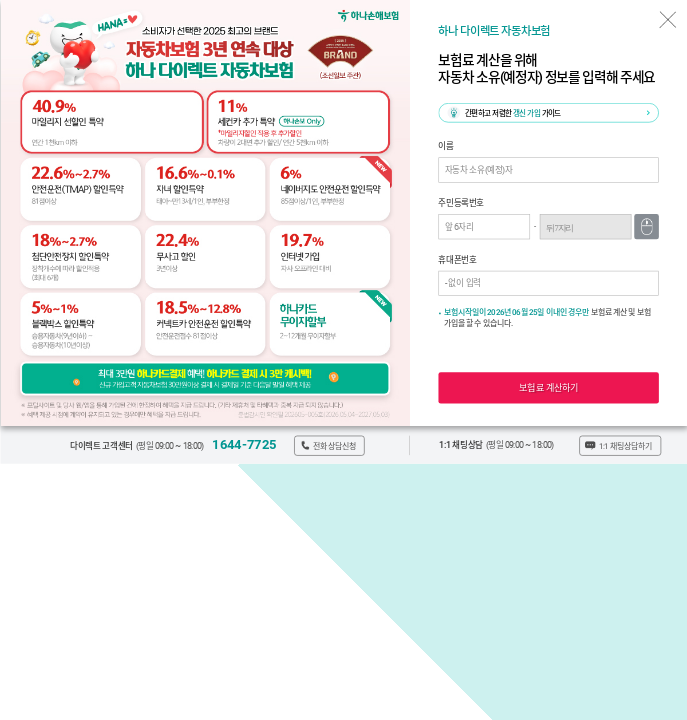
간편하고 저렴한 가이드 (512, 113)
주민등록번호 (461, 203)
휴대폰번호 (457, 260)
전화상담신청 (334, 445)
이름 (445, 147)
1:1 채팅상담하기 (624, 445)
